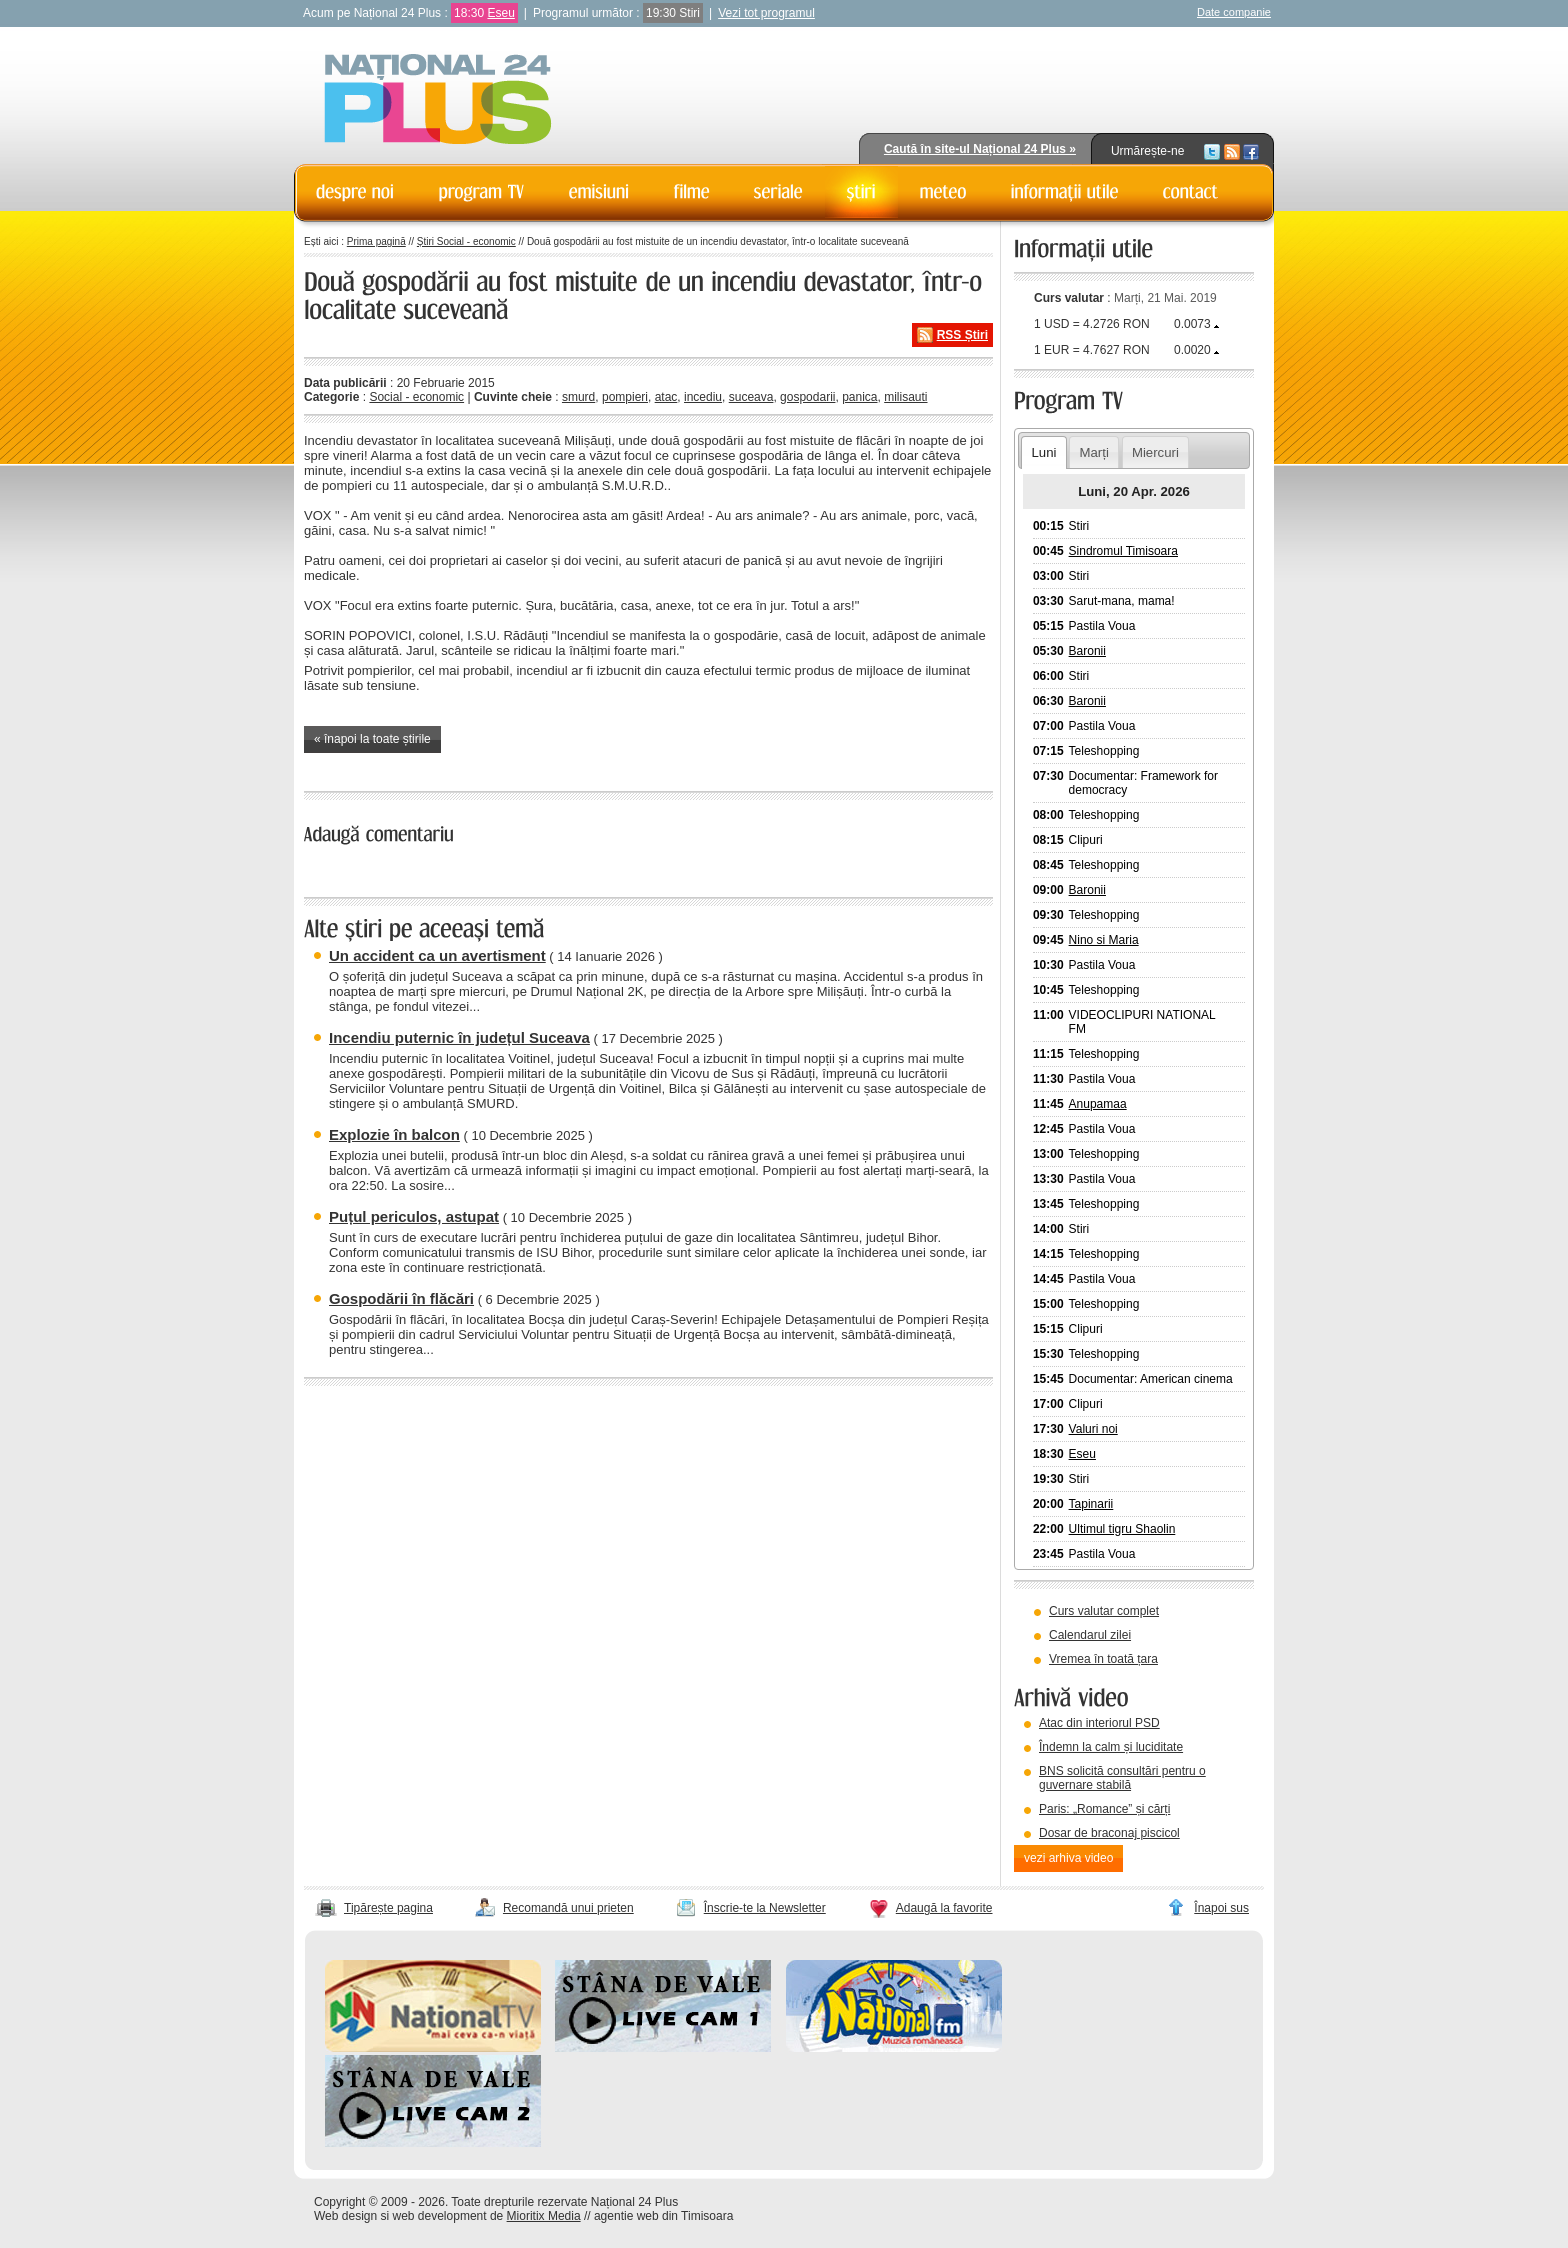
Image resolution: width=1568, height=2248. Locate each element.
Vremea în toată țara (1103, 1659)
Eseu (500, 13)
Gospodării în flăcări (401, 1298)
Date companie (1234, 12)
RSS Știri (962, 335)
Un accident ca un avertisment (437, 955)
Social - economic (416, 397)
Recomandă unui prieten (568, 1908)
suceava (751, 397)
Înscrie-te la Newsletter (765, 1908)
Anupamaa (1098, 1104)
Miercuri (1155, 452)
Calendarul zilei (1090, 1635)
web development (440, 2216)
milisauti (905, 397)
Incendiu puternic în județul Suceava (459, 1037)
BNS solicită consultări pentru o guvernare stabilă (1122, 1778)
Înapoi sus (1221, 1908)
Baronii (1087, 651)
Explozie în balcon (394, 1134)
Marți (1094, 452)
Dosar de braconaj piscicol (1109, 1833)
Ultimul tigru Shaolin (1122, 1529)
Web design (345, 2216)
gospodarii (807, 397)
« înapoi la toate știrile (372, 739)
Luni (1043, 452)
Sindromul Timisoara (1123, 551)
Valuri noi (1093, 1429)
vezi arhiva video (1068, 1858)
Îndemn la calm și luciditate (1111, 1747)
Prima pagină (376, 241)
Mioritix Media (544, 2216)
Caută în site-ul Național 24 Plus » (980, 149)
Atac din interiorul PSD (1099, 1723)
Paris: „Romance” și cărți (1104, 1809)
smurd (578, 397)
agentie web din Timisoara (663, 2216)
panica (859, 397)
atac (666, 397)
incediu (703, 397)
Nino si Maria (1104, 940)
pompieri (625, 397)
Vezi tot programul (766, 13)
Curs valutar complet (1104, 1611)
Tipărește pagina (388, 1908)
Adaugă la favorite (944, 1908)
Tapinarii (1091, 1504)
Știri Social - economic (466, 241)
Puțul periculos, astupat (414, 1216)
